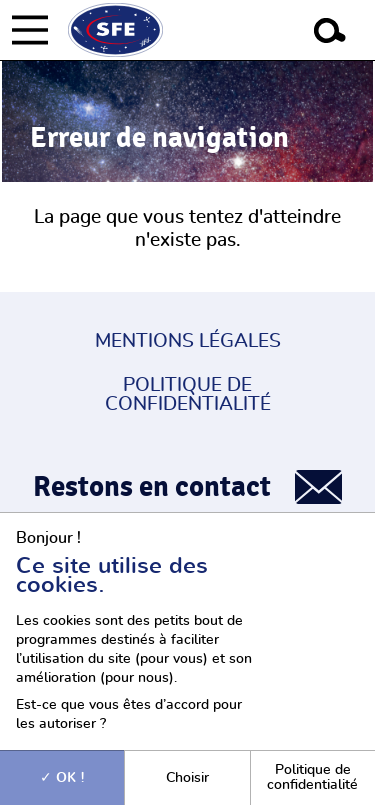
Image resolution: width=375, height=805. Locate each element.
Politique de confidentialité (188, 395)
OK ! (62, 777)
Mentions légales (188, 341)
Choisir (187, 777)
